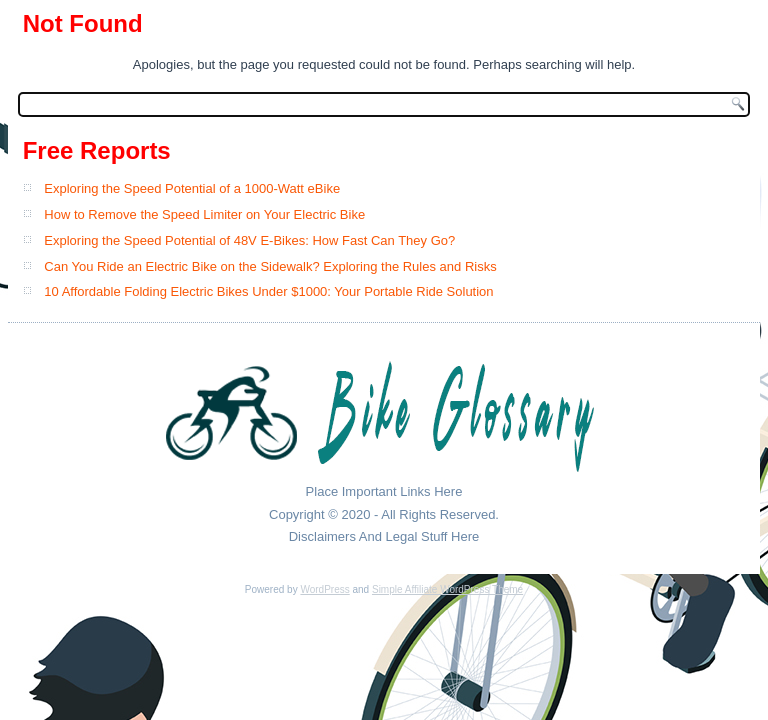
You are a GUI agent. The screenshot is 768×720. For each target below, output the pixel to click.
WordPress (324, 589)
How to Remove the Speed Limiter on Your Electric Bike (204, 214)
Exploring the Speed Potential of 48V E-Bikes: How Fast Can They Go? (249, 240)
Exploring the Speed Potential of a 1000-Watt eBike (192, 188)
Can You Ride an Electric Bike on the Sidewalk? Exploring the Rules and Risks (270, 266)
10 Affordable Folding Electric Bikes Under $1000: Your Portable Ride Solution (268, 291)
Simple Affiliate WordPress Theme (447, 589)
